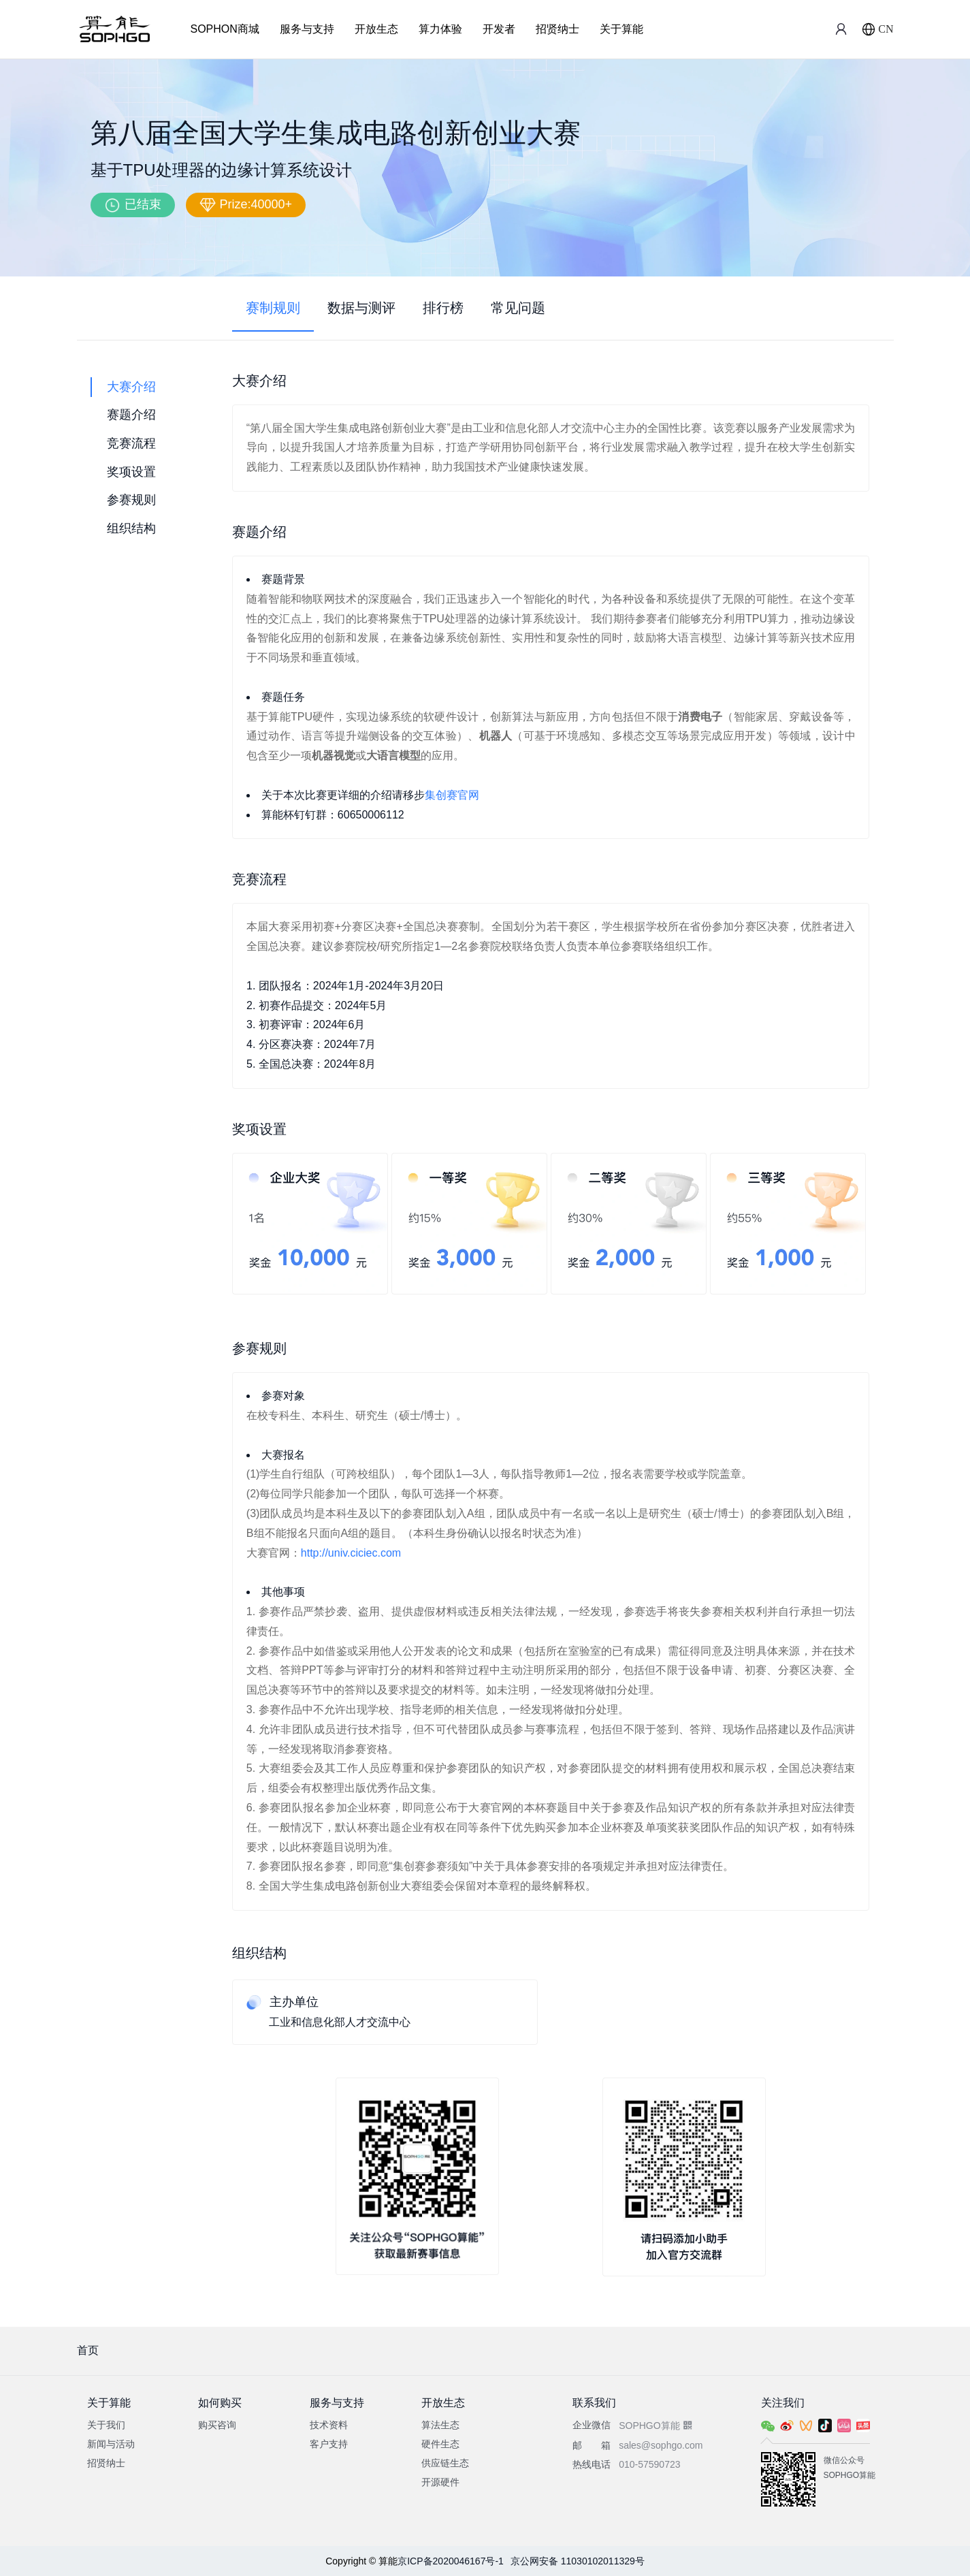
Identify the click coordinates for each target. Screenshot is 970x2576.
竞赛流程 (131, 443)
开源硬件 (440, 2482)
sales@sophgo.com (660, 2445)
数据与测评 (361, 307)
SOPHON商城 (225, 29)
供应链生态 (445, 2463)
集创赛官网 (452, 795)
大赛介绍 (131, 387)
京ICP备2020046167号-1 (451, 2561)
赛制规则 (273, 307)
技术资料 (329, 2424)
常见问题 (518, 307)
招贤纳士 (557, 29)
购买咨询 (217, 2424)
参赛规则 (131, 500)
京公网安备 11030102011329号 (578, 2561)
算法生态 (440, 2424)
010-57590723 (649, 2464)
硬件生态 (440, 2443)
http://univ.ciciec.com (351, 1553)
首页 (88, 2350)
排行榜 (443, 307)
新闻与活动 (111, 2443)
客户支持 (329, 2443)
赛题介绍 (131, 415)
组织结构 (131, 528)
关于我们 (106, 2424)
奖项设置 (131, 472)
